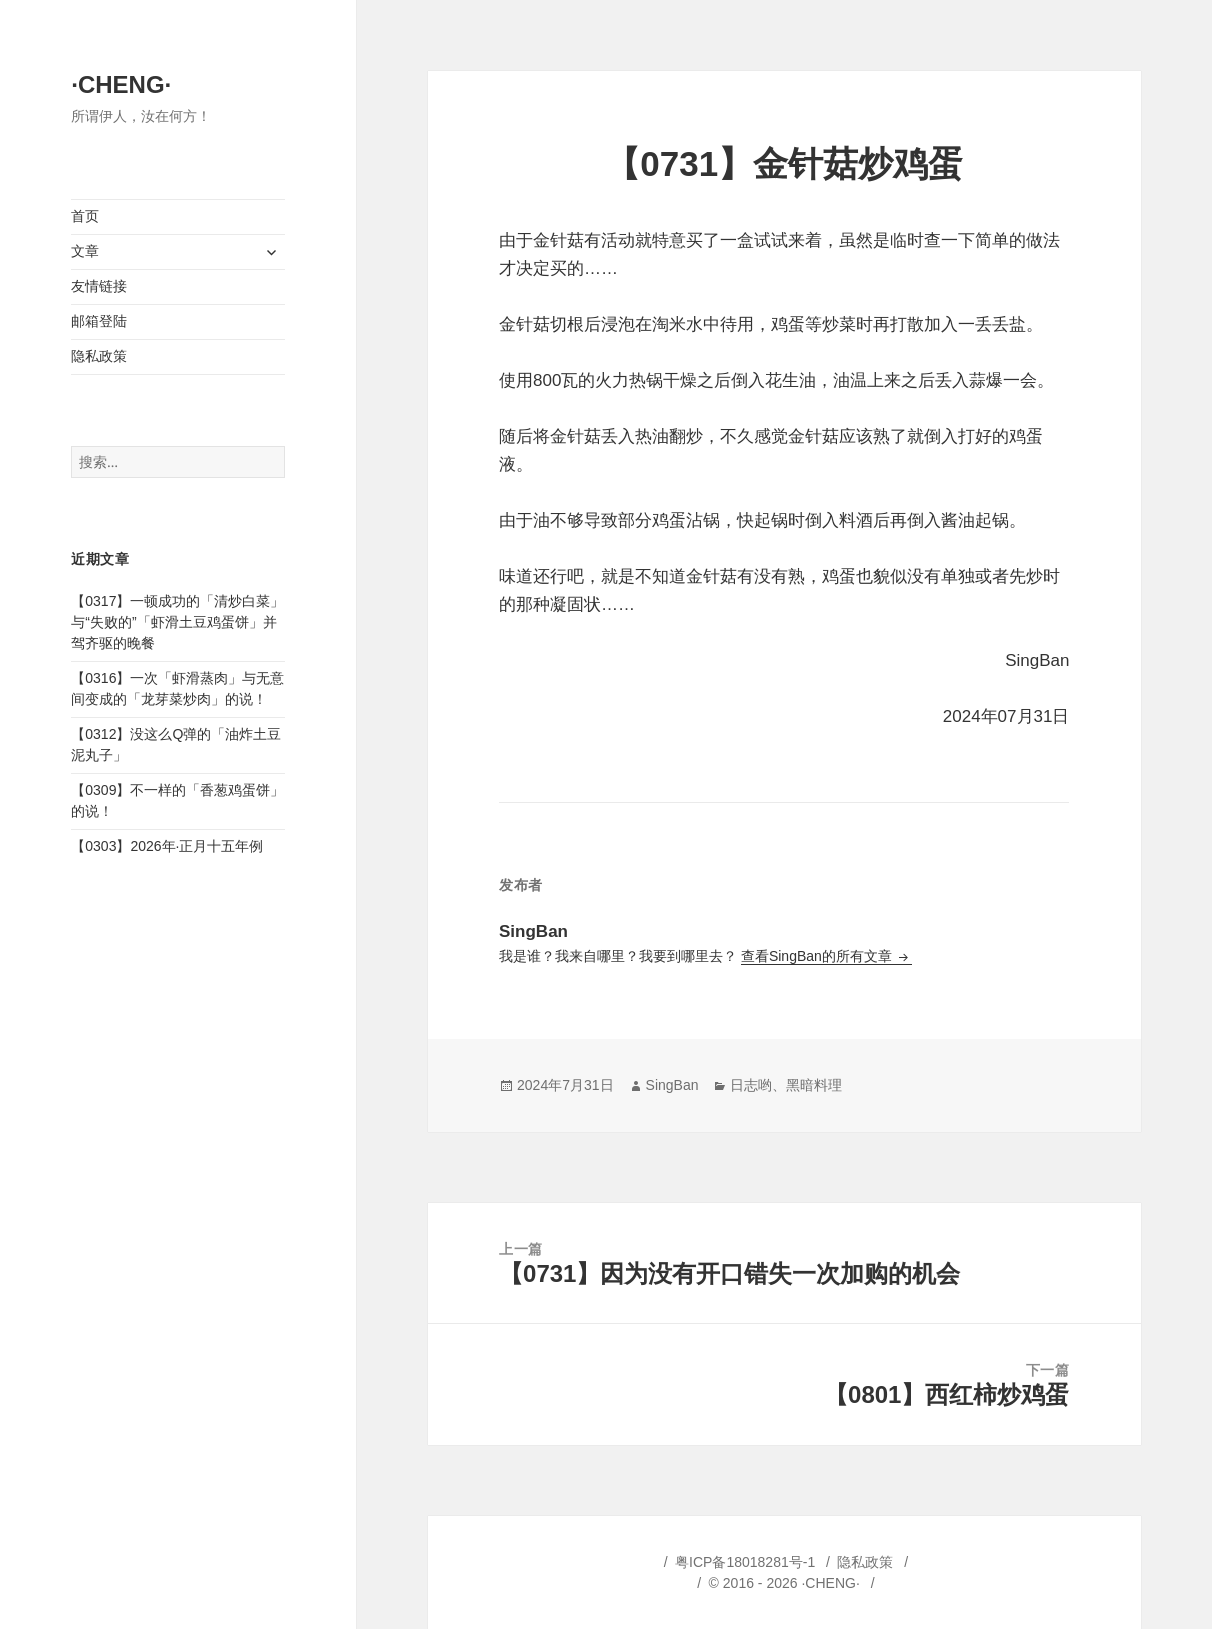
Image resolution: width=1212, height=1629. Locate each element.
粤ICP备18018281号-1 (745, 1562)
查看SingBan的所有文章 (818, 956)
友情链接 (99, 286)
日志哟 (751, 1085)
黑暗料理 (814, 1085)
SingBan (672, 1085)
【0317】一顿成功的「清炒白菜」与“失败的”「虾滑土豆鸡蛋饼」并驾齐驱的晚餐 (177, 622)
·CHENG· (121, 84)
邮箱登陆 (99, 321)
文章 (85, 251)
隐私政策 (99, 356)
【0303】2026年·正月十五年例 (167, 846)
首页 (85, 216)
